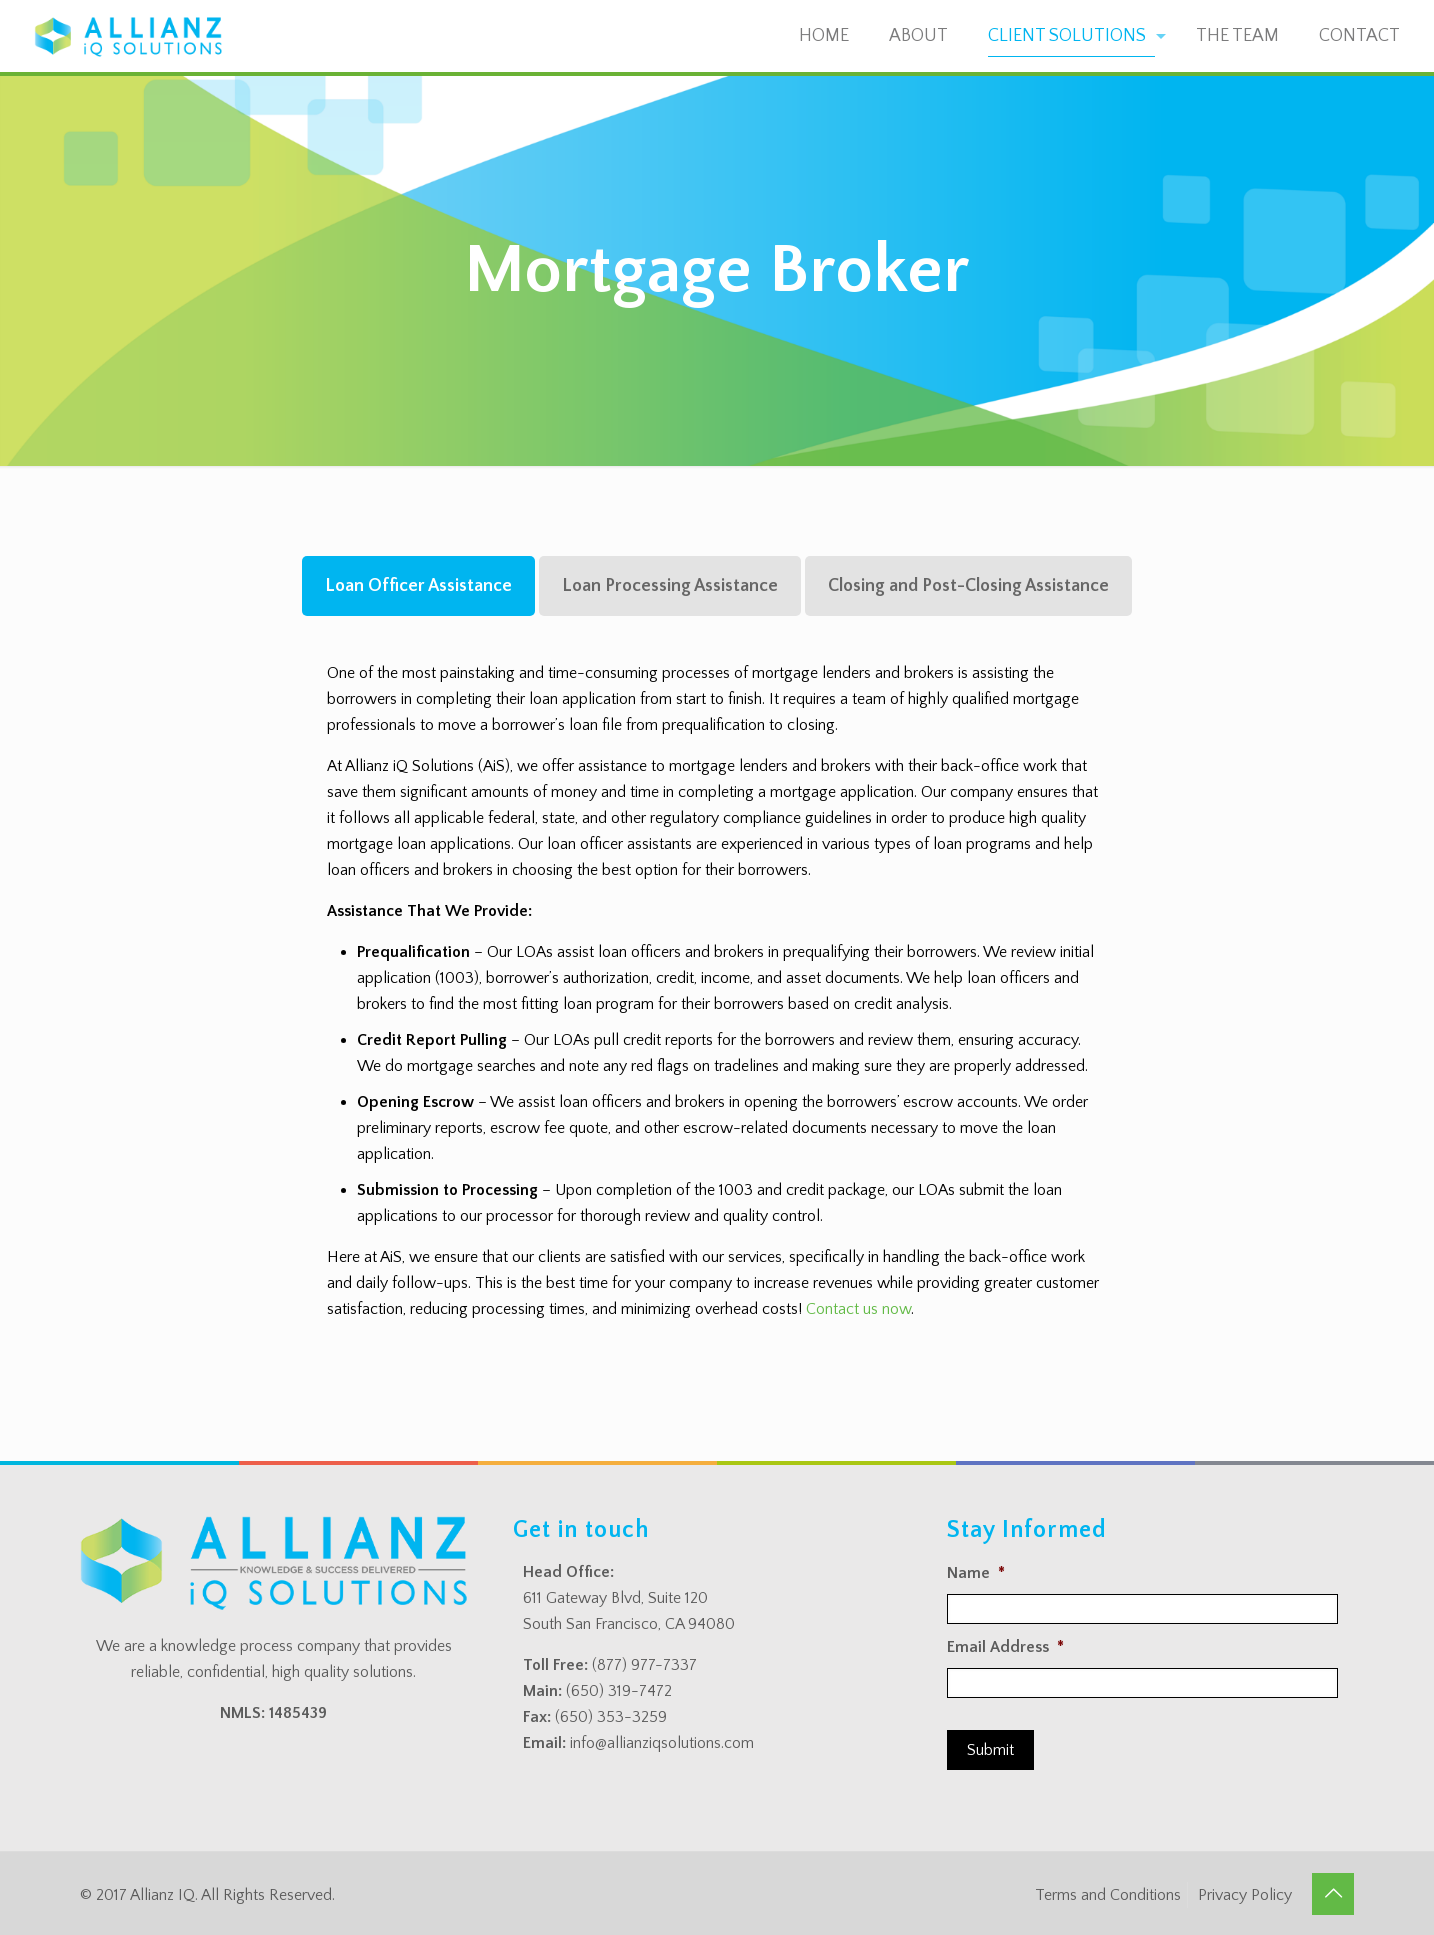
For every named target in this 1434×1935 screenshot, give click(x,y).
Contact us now (858, 1309)
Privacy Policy (1245, 1895)
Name (976, 1573)
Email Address (1005, 1647)
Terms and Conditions (1108, 1895)
